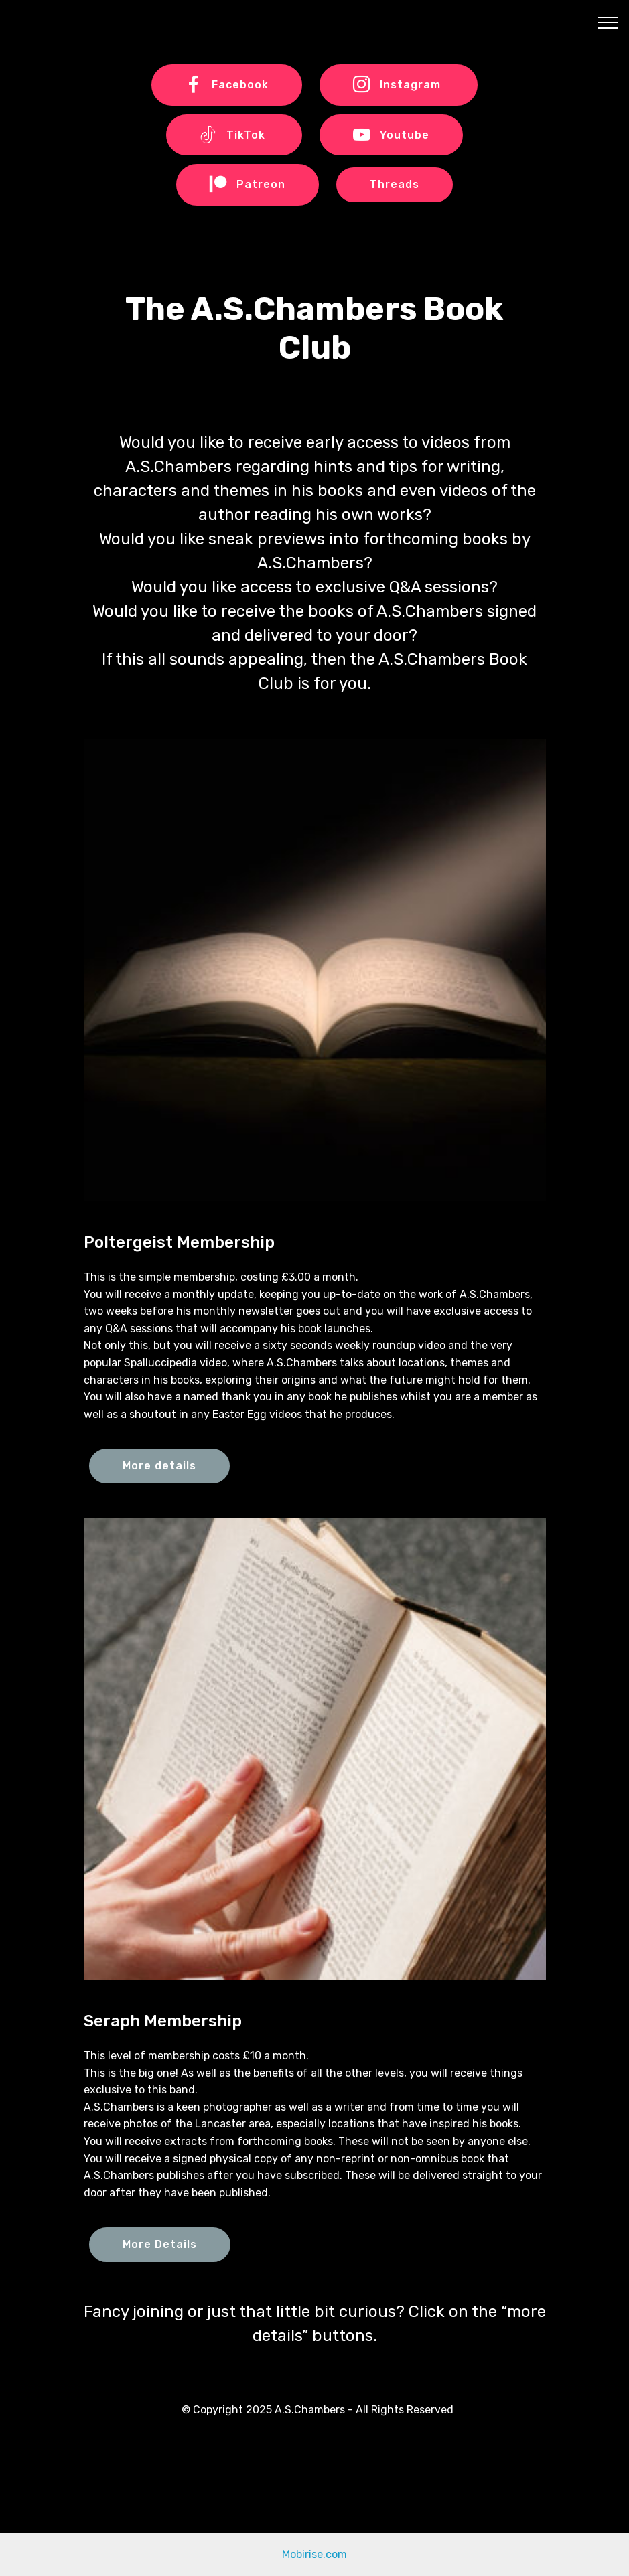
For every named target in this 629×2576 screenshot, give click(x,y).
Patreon (247, 184)
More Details (160, 2244)
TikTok (234, 135)
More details (159, 1465)
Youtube (391, 135)
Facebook (227, 85)
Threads (394, 184)
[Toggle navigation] (608, 22)
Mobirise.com (314, 2554)
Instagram (398, 85)
